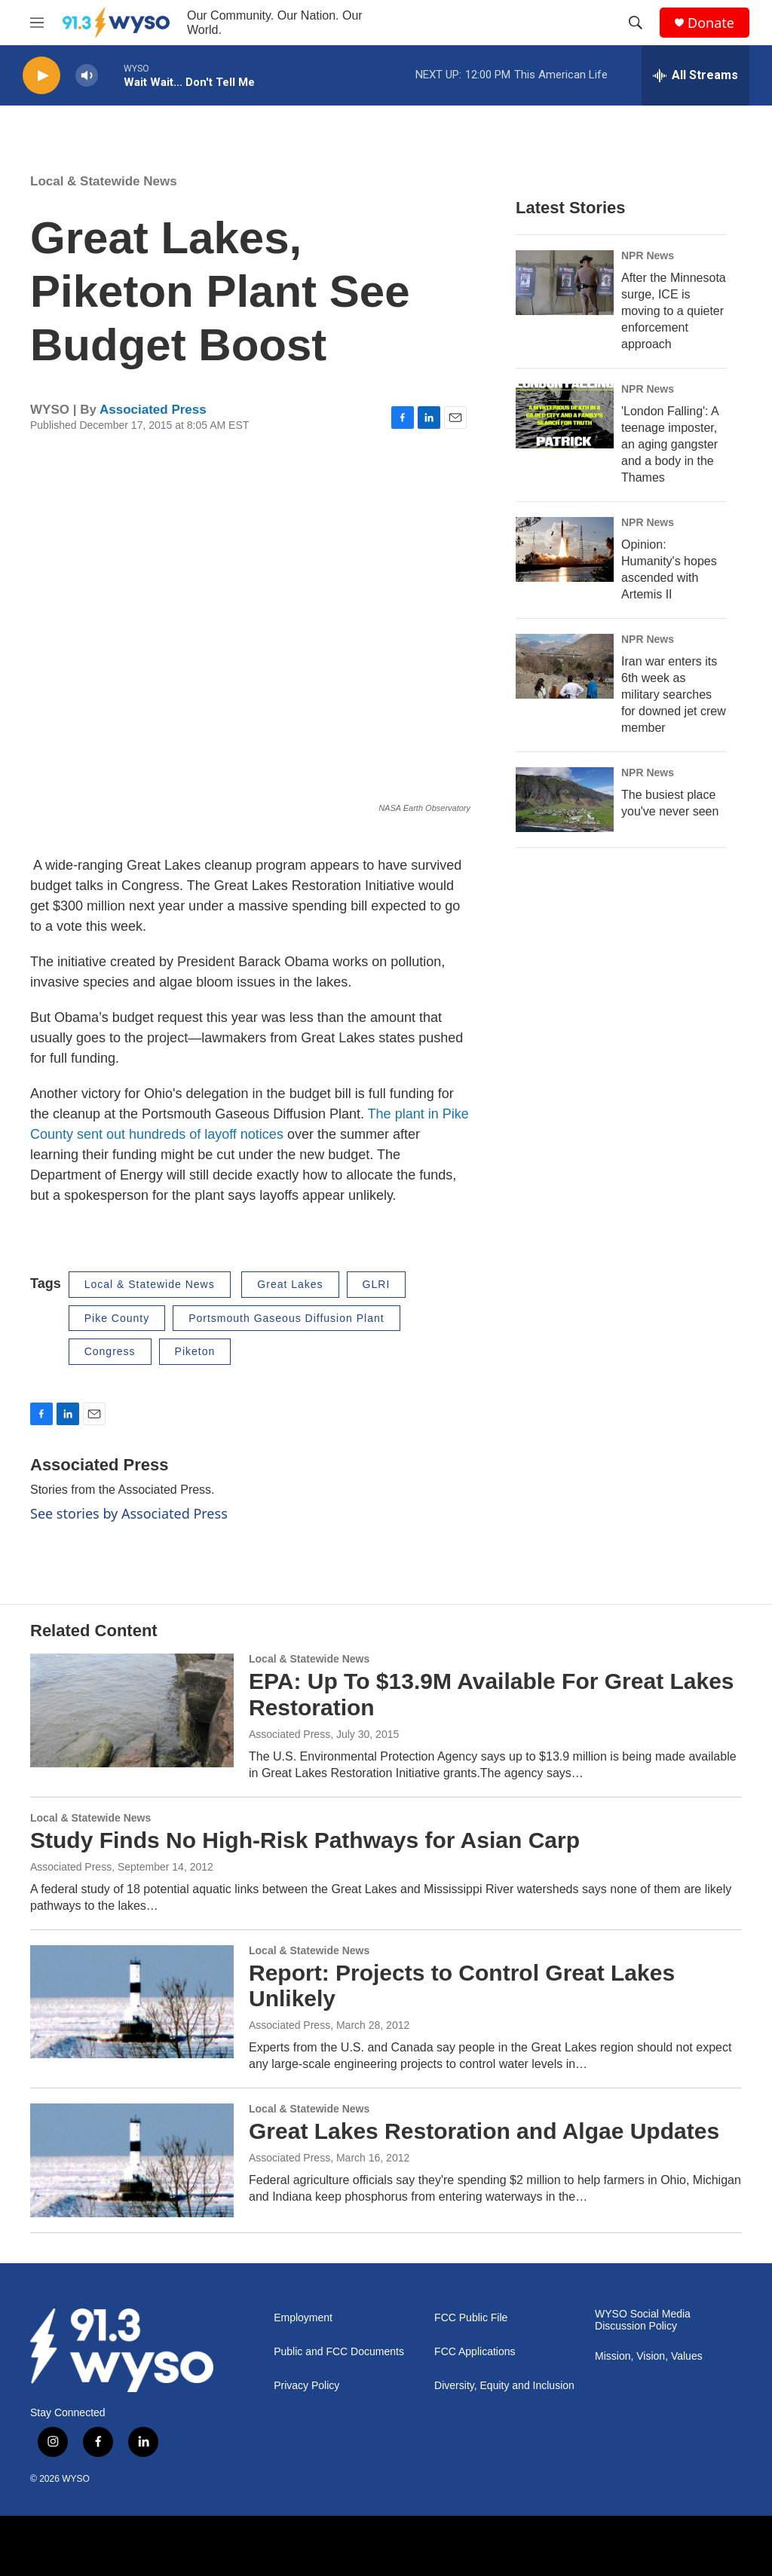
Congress (110, 1351)
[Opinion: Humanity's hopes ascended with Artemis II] (565, 549)
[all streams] (695, 75)
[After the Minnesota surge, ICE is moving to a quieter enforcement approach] (565, 282)
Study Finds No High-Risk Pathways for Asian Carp (305, 1840)
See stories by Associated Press (129, 1513)
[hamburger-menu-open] (37, 23)
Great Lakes (290, 1284)
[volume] (87, 76)
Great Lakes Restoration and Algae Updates (484, 2131)
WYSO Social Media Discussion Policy (643, 2320)
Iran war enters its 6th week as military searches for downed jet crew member (673, 694)
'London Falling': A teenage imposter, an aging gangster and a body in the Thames (669, 444)
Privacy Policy (306, 2385)
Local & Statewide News (103, 181)
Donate (711, 23)
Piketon (195, 1351)
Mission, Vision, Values (649, 2356)
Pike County (116, 1318)
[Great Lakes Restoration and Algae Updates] (132, 2160)
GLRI (377, 1284)
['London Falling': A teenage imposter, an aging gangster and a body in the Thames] (565, 416)
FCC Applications (474, 2351)
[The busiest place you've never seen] (565, 799)
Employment (303, 2318)
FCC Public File (470, 2318)
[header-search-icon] (635, 22)
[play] (41, 75)
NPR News (647, 255)
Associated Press (153, 409)
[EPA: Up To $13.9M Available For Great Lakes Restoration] (132, 1710)
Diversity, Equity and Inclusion (504, 2385)
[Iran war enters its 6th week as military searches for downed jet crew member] (565, 666)
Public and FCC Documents (339, 2351)
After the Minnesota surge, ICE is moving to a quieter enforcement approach (673, 310)
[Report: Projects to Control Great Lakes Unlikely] (132, 2001)
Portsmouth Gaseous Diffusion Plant (286, 1318)
